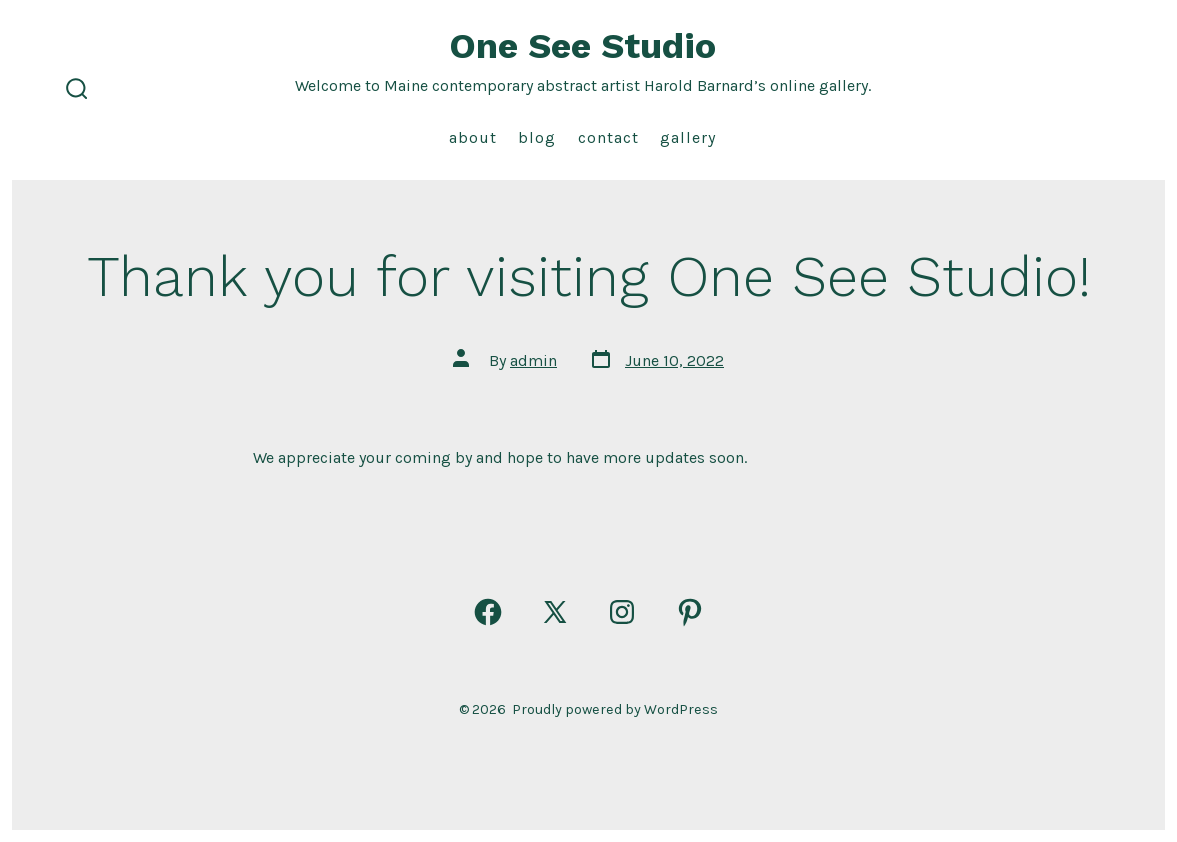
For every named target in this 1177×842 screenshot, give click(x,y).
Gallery (688, 137)
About (473, 137)
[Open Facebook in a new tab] (488, 612)
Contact (608, 137)
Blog (537, 137)
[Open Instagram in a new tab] (622, 612)
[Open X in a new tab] (555, 612)
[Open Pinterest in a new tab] (690, 612)
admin (533, 360)
